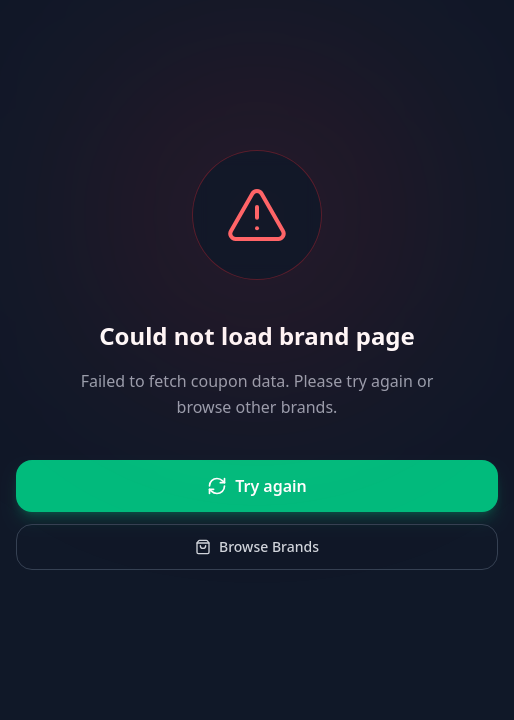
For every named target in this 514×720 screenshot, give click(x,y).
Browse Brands (257, 546)
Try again (257, 486)
